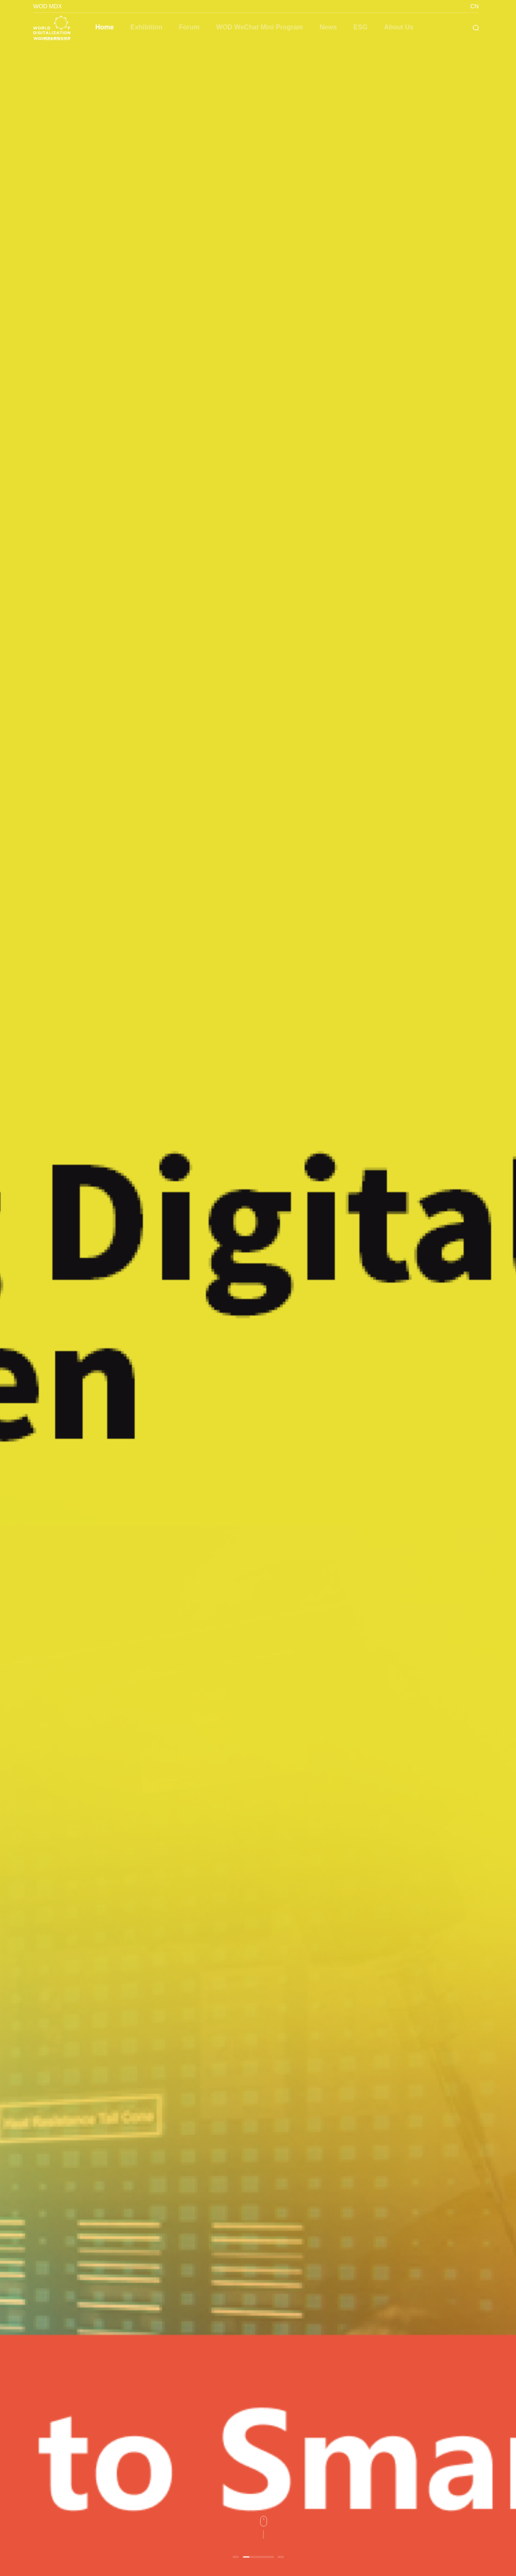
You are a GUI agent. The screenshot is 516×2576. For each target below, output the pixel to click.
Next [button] (512, 1288)
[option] (258, 1288)
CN (474, 6)
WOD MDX (47, 6)
